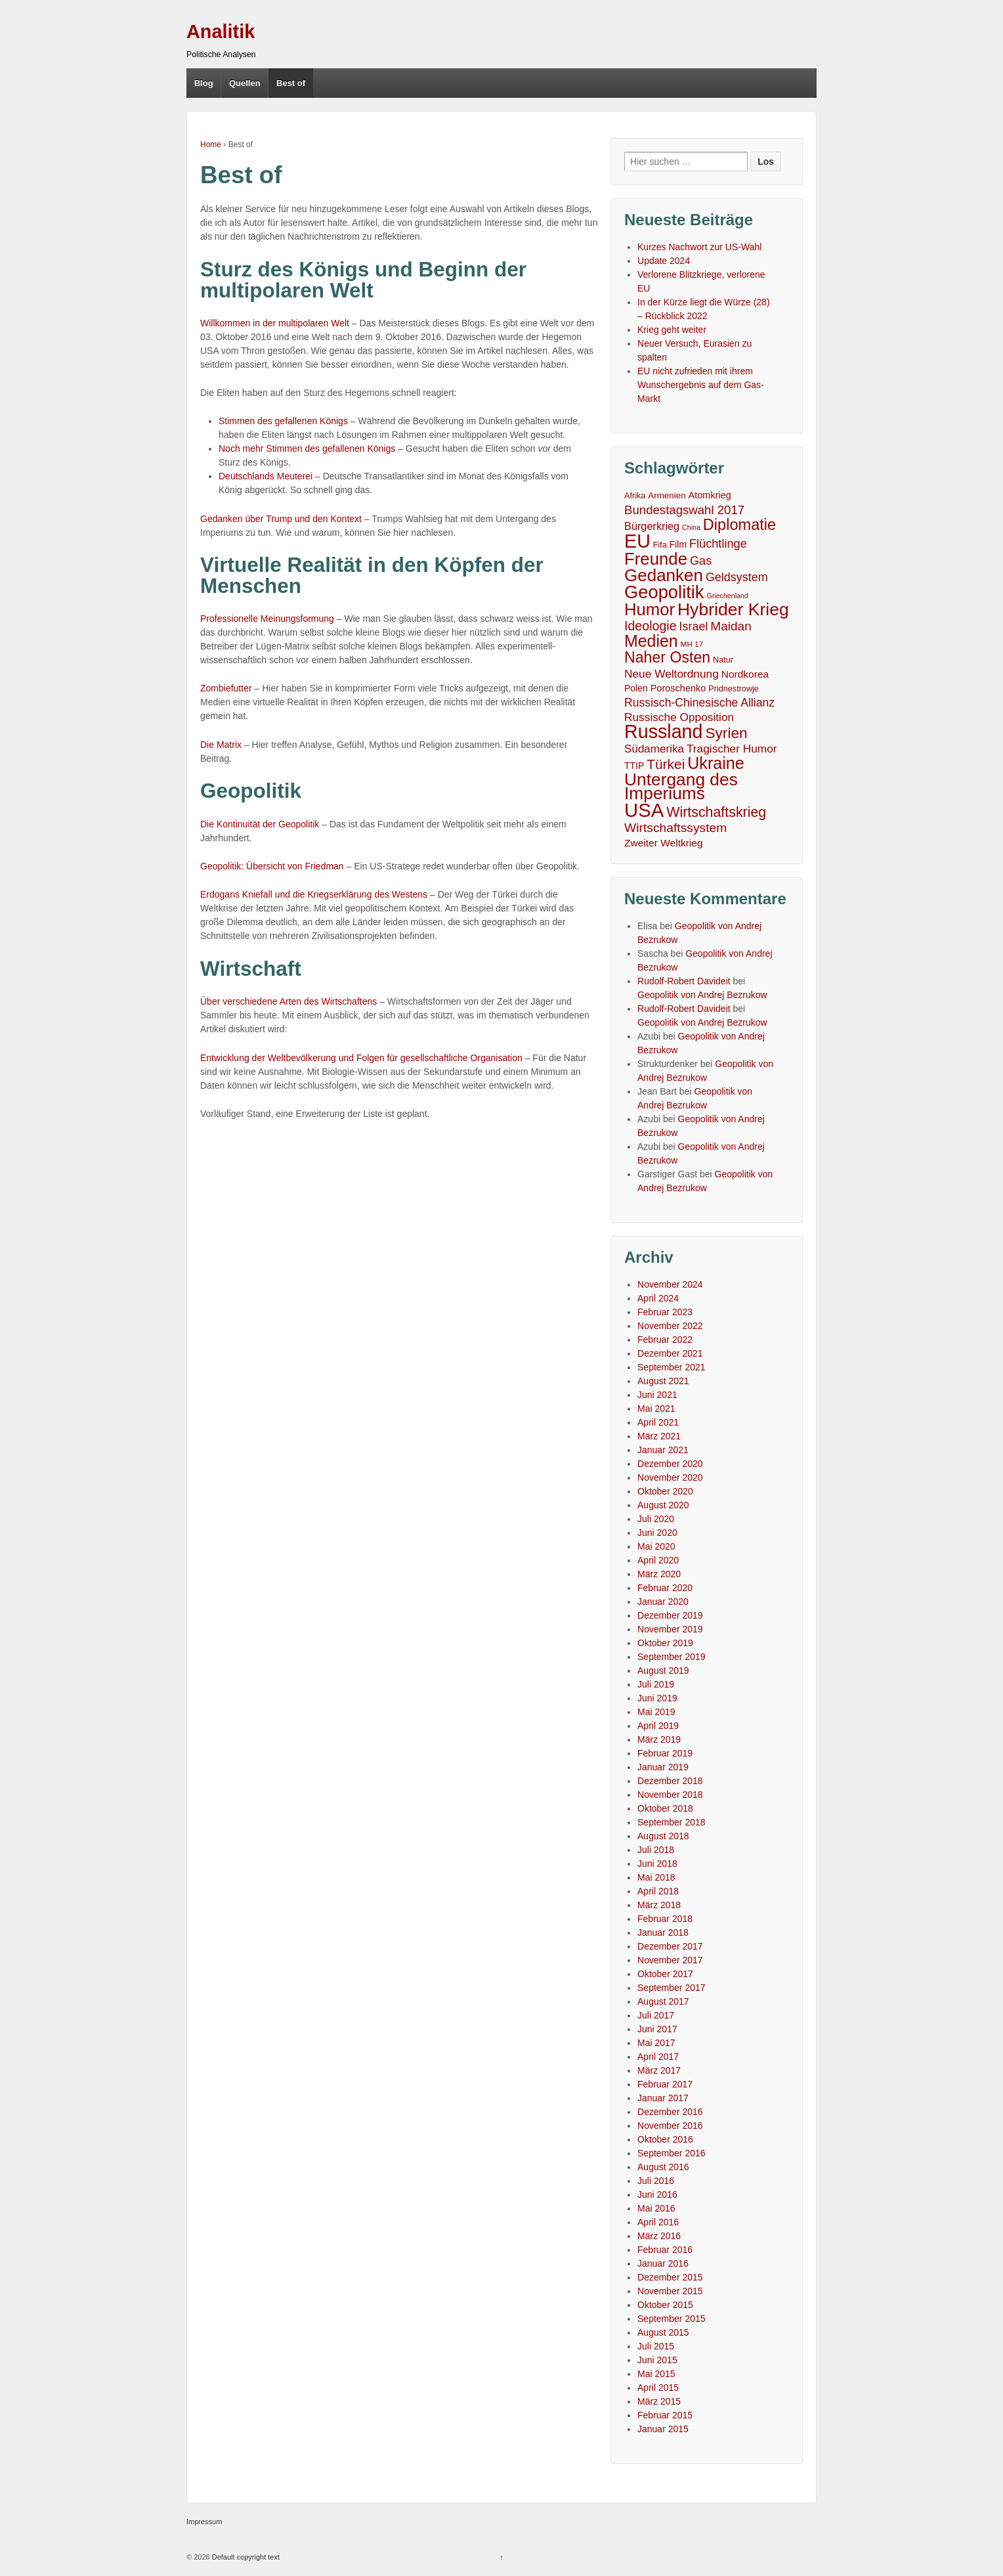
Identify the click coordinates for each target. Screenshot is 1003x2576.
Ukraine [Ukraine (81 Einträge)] (715, 763)
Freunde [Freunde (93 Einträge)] (655, 559)
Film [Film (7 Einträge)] (678, 544)
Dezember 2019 (670, 1615)
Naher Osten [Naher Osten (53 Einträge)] (667, 658)
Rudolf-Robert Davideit (684, 981)
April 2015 (658, 2387)
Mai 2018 (656, 1877)
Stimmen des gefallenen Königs (283, 421)
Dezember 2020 (670, 1463)
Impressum (204, 2521)
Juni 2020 (657, 1532)
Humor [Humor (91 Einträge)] (649, 610)
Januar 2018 (663, 1932)
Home (210, 144)
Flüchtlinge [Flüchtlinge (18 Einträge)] (718, 543)
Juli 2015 (655, 2346)
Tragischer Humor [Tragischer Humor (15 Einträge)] (732, 748)
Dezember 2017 (670, 1946)
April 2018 (658, 1891)
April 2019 (658, 1725)
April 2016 (658, 2222)
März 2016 (659, 2236)
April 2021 (658, 1422)
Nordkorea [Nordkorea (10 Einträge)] (745, 674)
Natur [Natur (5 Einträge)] (723, 660)
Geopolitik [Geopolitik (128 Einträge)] (664, 592)
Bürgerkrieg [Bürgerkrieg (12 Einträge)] (651, 526)
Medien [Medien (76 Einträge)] (651, 641)
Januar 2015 (663, 2429)
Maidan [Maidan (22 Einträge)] (730, 626)
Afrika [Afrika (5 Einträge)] (634, 495)
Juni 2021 (657, 1394)
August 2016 (663, 2167)
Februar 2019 (665, 1753)
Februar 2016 (665, 2249)
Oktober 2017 (665, 1974)
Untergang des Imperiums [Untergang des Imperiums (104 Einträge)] (681, 786)
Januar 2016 (663, 2263)
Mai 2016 (656, 2208)
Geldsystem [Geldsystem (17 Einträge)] (737, 577)
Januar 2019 (663, 1767)
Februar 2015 (665, 2415)
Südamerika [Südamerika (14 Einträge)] (654, 749)
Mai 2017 (656, 2043)
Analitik (220, 31)
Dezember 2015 (670, 2277)
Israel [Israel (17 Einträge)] (693, 626)
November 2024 (670, 1284)
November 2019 (670, 1629)
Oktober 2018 (665, 1808)
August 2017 (663, 2001)
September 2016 (671, 2153)
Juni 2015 (657, 2360)
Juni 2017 (657, 2029)
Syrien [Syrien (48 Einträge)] (726, 733)
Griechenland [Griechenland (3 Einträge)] (727, 596)
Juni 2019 (657, 1698)
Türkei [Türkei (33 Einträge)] (666, 764)
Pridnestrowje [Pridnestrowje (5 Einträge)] (733, 688)
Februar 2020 (665, 1588)
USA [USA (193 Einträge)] (644, 810)
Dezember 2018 (670, 1781)
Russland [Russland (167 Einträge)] (663, 732)
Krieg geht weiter (671, 329)
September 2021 (671, 1367)
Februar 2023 (665, 1312)
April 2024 (658, 1298)
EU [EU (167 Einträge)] (637, 541)
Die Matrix (221, 744)
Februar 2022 (665, 1339)
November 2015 (670, 2291)
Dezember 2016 (670, 2112)
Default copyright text (245, 2557)
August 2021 (663, 1381)
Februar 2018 (665, 1918)
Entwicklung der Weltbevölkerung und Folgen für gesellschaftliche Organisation (361, 1058)
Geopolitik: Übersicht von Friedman (272, 866)
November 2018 (670, 1794)
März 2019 (659, 1739)
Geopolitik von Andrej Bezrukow (702, 995)
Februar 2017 (665, 2084)
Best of (290, 83)
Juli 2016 (655, 2180)
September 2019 (671, 1656)
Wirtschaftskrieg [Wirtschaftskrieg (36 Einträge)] (716, 812)
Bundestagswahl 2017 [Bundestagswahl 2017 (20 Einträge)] (684, 510)
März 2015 (659, 2401)
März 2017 (659, 2070)
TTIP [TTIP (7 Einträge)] (634, 765)
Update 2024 (663, 260)
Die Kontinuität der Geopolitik (259, 824)
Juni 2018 (657, 1863)
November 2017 (670, 1960)
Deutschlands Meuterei (265, 476)
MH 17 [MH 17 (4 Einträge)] (692, 644)
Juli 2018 (655, 1850)
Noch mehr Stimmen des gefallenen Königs (307, 448)
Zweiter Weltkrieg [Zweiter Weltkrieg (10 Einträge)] (663, 842)
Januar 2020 (663, 1601)
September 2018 (671, 1822)
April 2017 (658, 2056)
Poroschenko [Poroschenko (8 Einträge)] (678, 688)
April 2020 (658, 1560)
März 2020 (659, 1574)
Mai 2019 (656, 1712)
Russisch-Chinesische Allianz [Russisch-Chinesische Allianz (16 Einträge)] (699, 702)
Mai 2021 (656, 1408)
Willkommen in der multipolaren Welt (274, 323)
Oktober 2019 (665, 1643)
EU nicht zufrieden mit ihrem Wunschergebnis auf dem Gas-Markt (700, 385)
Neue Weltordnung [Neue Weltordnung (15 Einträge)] (671, 673)
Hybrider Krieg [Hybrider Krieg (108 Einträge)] (733, 610)
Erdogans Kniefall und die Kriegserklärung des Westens (313, 894)
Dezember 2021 (670, 1353)
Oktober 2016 (665, 2139)
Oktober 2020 (665, 1491)
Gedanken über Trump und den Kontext (281, 518)
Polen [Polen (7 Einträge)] (636, 688)
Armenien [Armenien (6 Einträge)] (666, 495)
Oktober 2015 (665, 2305)
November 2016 (670, 2125)
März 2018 (659, 1905)
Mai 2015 (656, 2374)
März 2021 (659, 1436)
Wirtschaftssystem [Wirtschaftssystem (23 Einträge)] (675, 828)
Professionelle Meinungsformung (267, 618)
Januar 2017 (663, 2098)
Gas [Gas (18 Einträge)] (701, 560)
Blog (203, 83)
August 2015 (663, 2332)
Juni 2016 (657, 2194)
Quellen (245, 83)
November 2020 (670, 1477)
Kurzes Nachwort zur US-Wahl (699, 247)
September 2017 (671, 1987)
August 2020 (663, 1505)
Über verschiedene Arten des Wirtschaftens (288, 1001)
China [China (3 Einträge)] (691, 527)
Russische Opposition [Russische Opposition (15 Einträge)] (679, 717)
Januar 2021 (663, 1450)
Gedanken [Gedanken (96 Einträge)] (663, 575)
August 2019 (663, 1670)
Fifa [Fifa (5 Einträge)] (660, 545)
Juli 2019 (655, 1684)
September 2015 (671, 2318)
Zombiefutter (226, 688)
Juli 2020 (655, 1519)
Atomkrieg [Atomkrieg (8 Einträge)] (710, 495)
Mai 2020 (656, 1546)
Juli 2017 (655, 2015)
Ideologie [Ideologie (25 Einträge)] (650, 626)
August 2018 (663, 1836)
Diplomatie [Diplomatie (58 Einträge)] (739, 525)
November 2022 (670, 1326)
